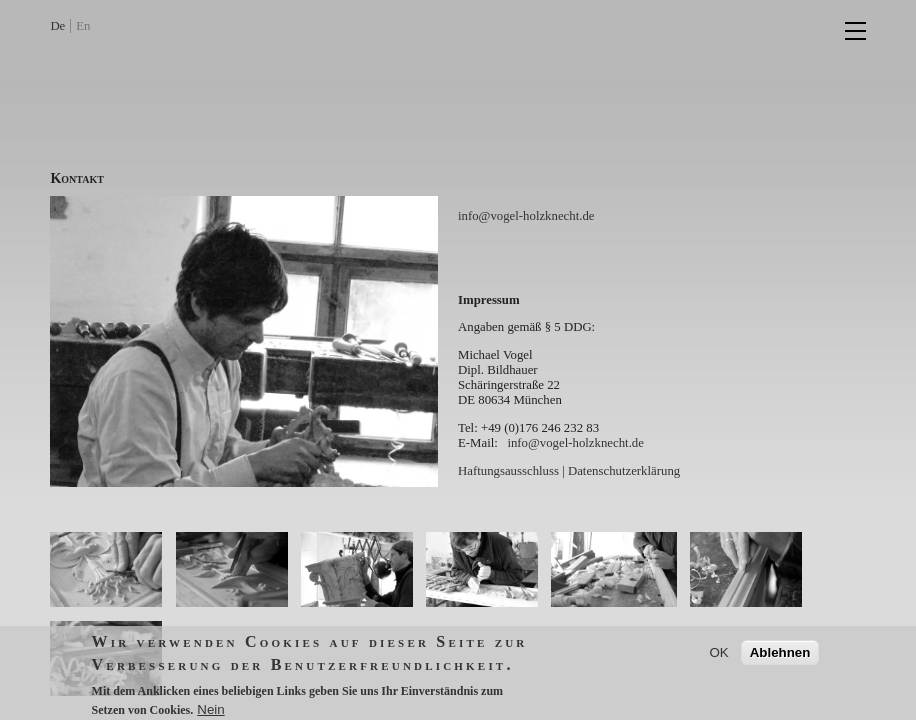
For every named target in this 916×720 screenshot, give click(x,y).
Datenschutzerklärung (624, 471)
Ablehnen (780, 658)
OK (718, 658)
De (57, 26)
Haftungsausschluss (508, 471)
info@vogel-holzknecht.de (526, 216)
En (83, 26)
